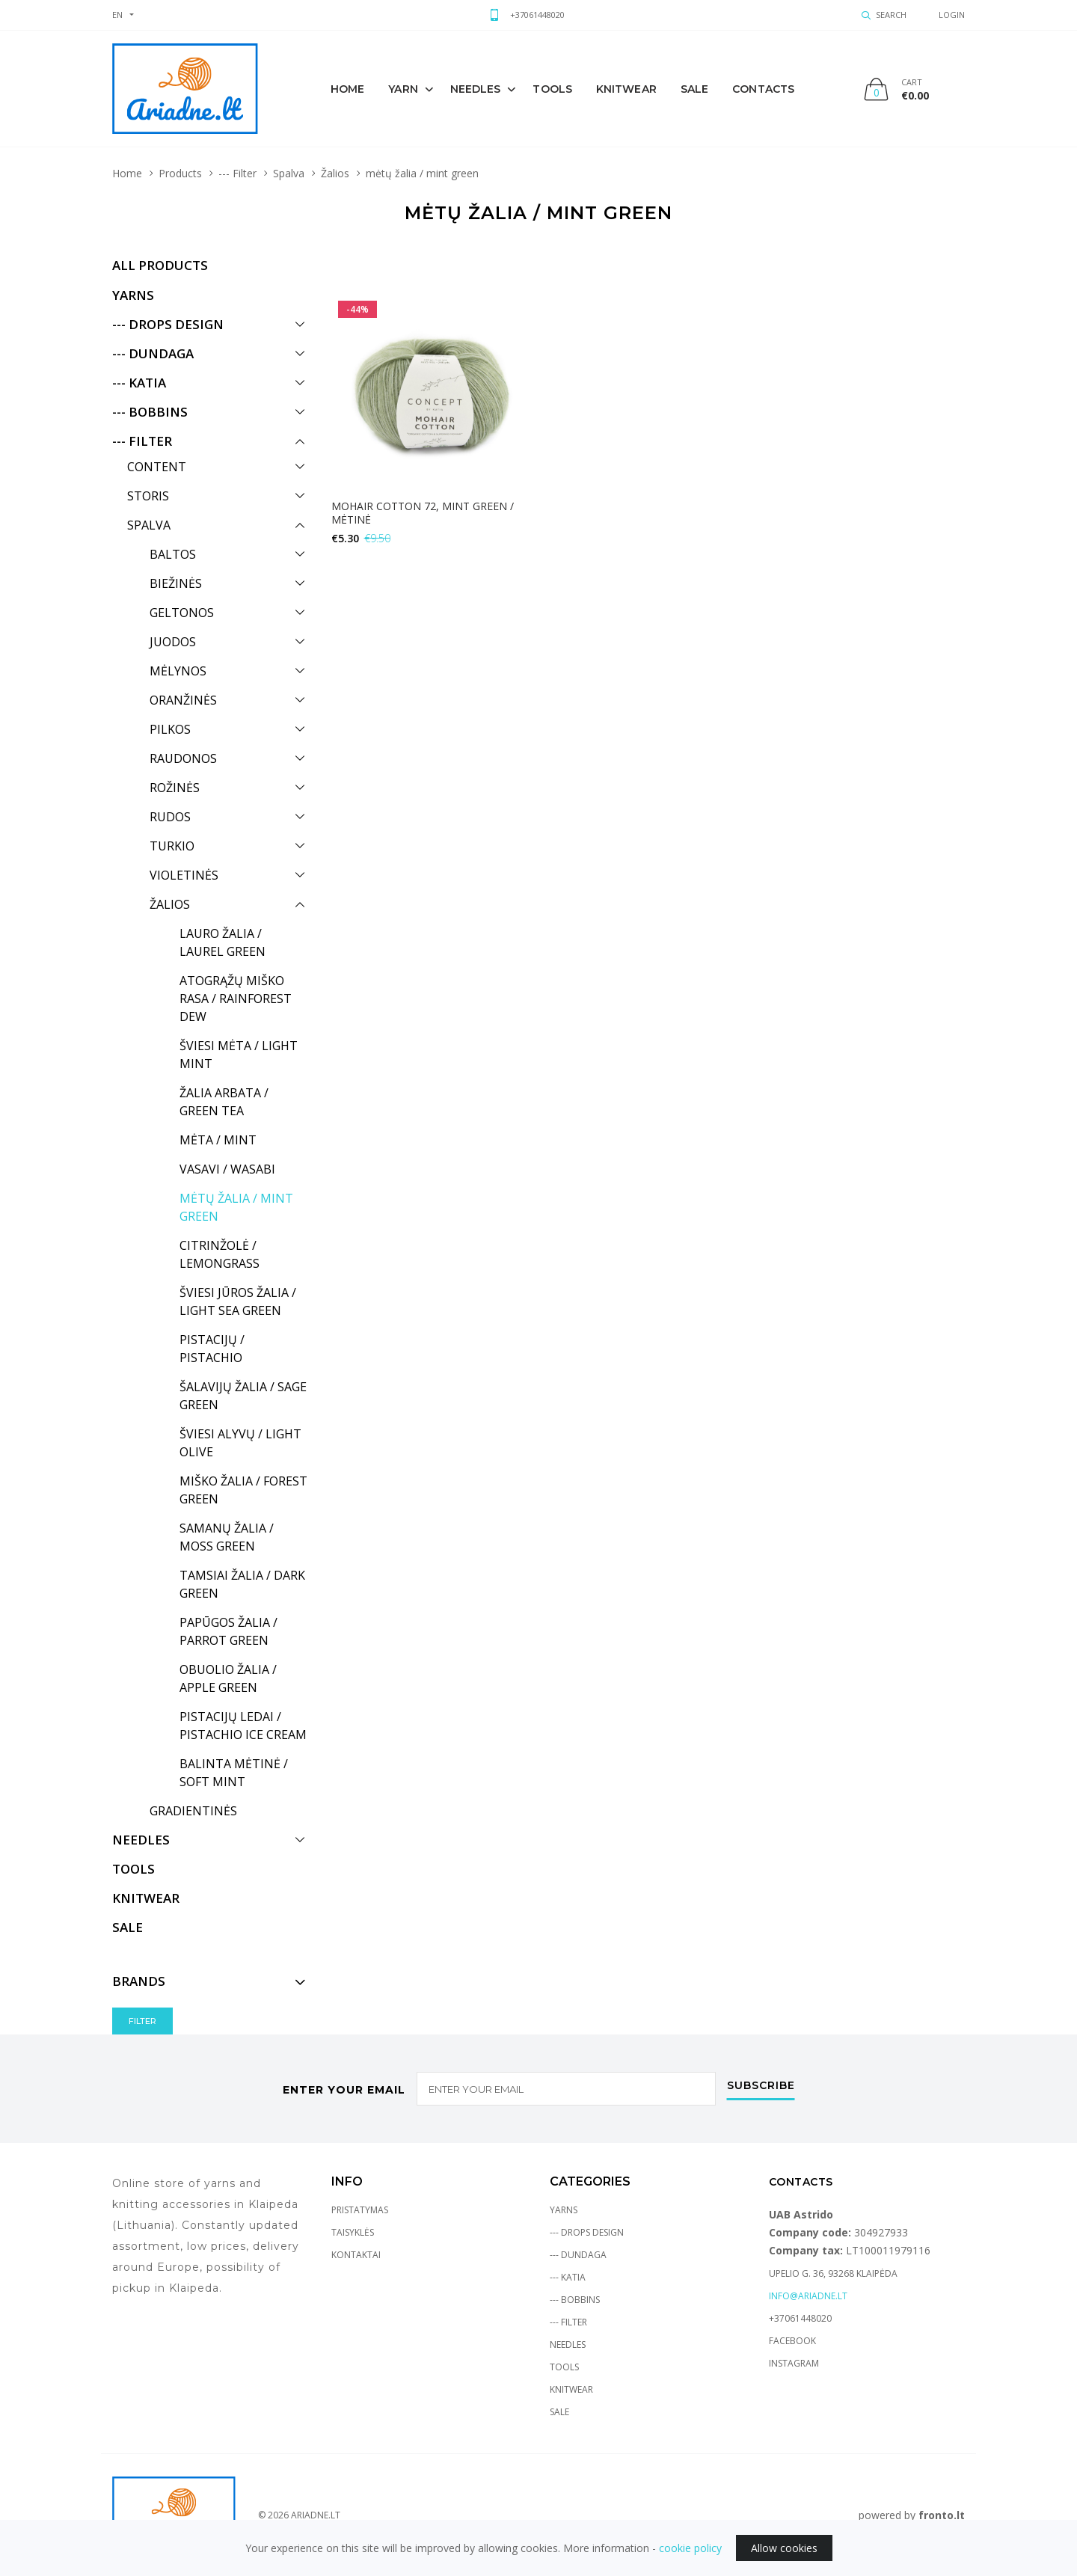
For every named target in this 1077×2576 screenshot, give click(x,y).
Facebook (792, 2340)
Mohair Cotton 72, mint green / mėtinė (422, 513)
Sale (559, 2411)
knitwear (626, 89)
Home (347, 89)
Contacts (763, 89)
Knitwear (571, 2389)
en (117, 14)
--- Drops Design (587, 2232)
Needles (475, 89)
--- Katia (568, 2277)
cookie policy (690, 2548)
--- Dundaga (578, 2254)
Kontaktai (356, 2254)
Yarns (563, 2210)
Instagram (794, 2363)
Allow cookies (784, 2548)
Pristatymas (359, 2210)
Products (180, 173)
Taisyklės (352, 2232)
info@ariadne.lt (808, 2296)
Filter (142, 2021)
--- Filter (237, 173)
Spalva (288, 173)
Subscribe (761, 2086)
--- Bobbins (575, 2299)
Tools (552, 89)
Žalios (335, 173)
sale (694, 89)
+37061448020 (537, 14)
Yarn (402, 89)
